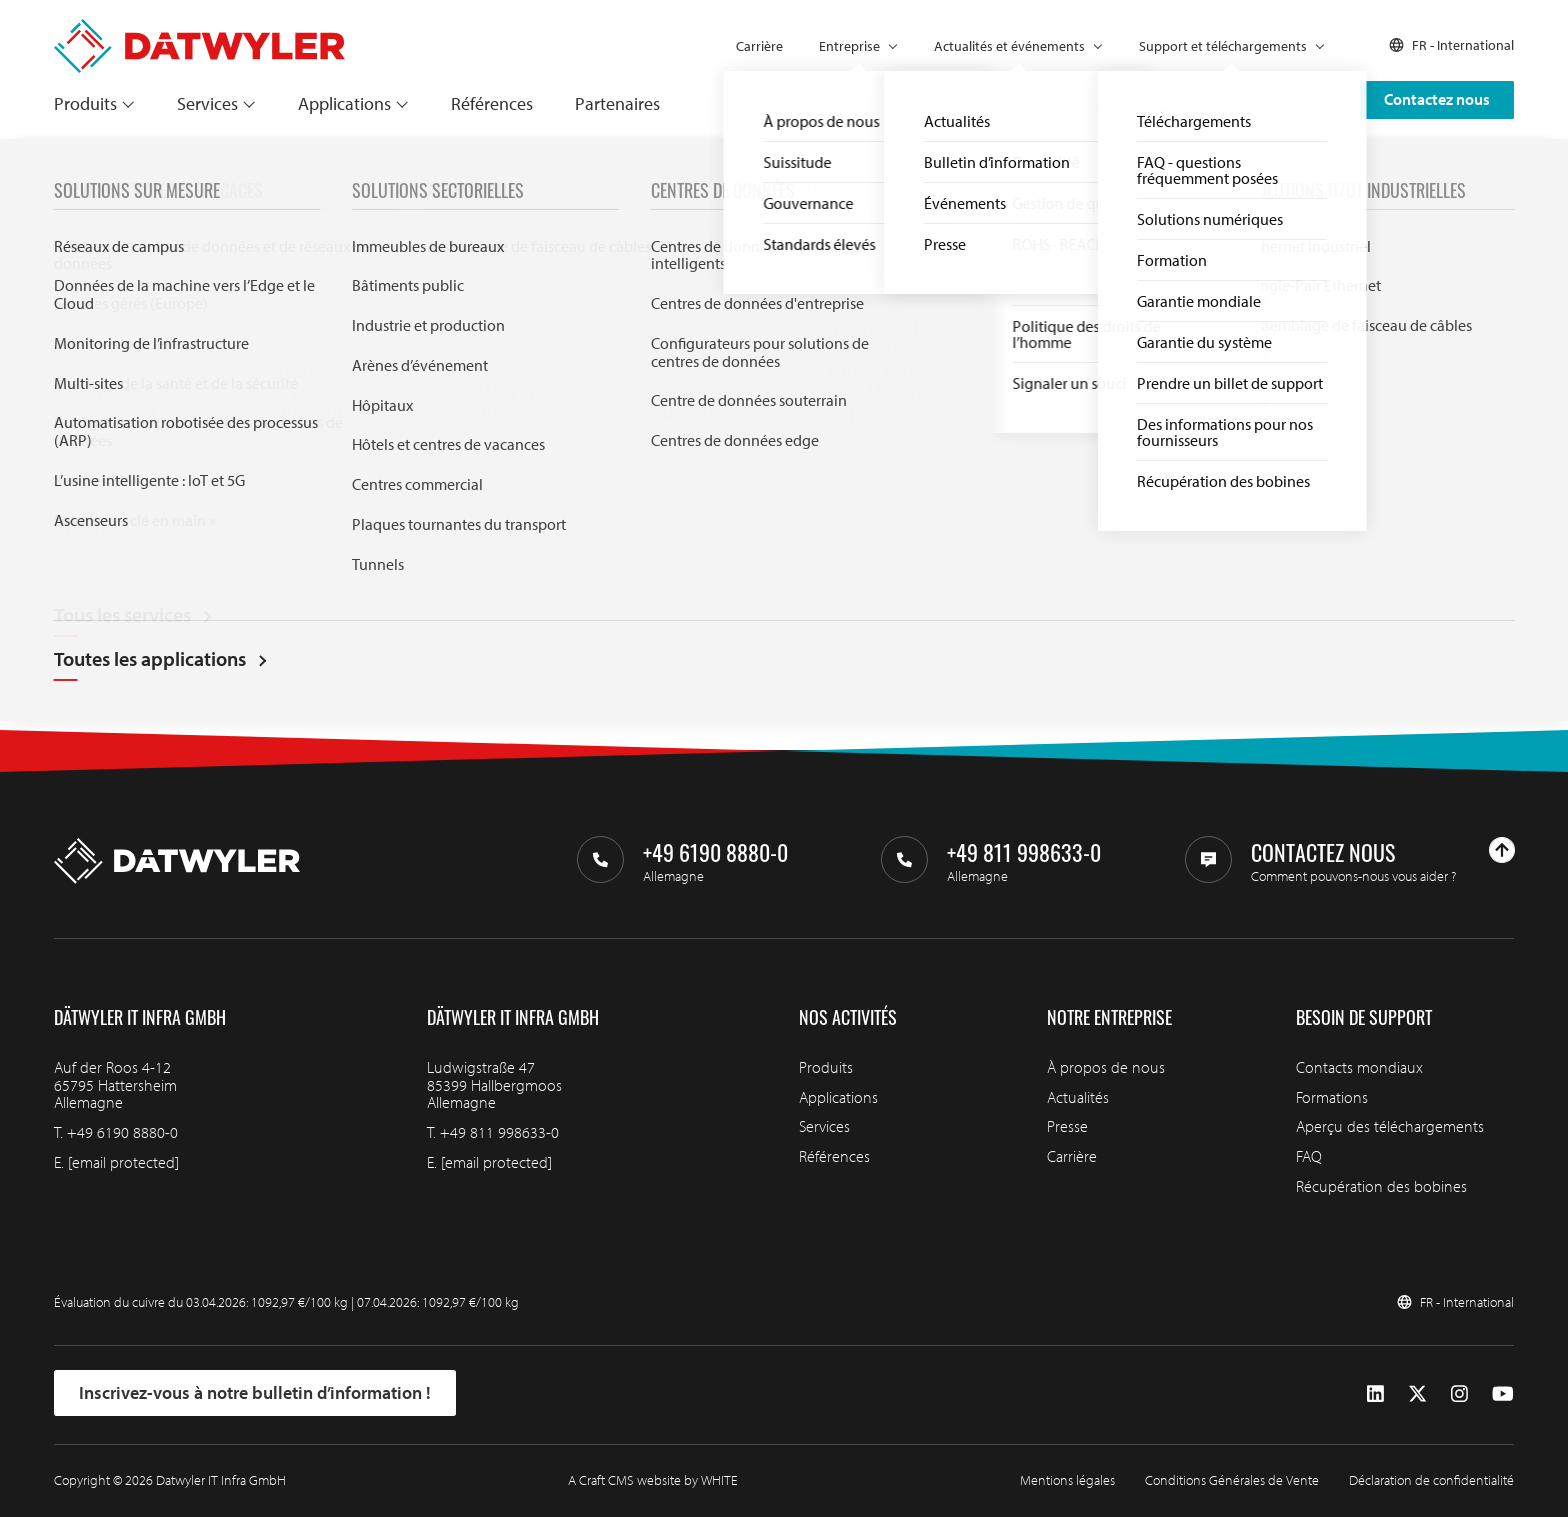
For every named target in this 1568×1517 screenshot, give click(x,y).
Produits (85, 103)
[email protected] (123, 1162)
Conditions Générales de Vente (1232, 1480)
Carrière (759, 46)
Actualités (1078, 1097)
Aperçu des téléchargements (1390, 1126)
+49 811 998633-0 (499, 1132)
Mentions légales (1067, 1480)
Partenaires (617, 103)
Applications (344, 103)
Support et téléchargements (1223, 46)
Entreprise (849, 46)
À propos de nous (1106, 1067)
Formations (1332, 1097)
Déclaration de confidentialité (1431, 1480)
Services (207, 103)
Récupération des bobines (1381, 1186)
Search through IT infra (570, 536)
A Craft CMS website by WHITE (653, 1480)
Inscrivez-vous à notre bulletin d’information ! (255, 1392)
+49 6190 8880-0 (122, 1132)
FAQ (1309, 1156)
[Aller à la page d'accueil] (199, 28)
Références (492, 103)
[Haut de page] (1502, 850)
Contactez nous (1437, 99)
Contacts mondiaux (1359, 1067)
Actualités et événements (1009, 46)
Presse (1067, 1126)
